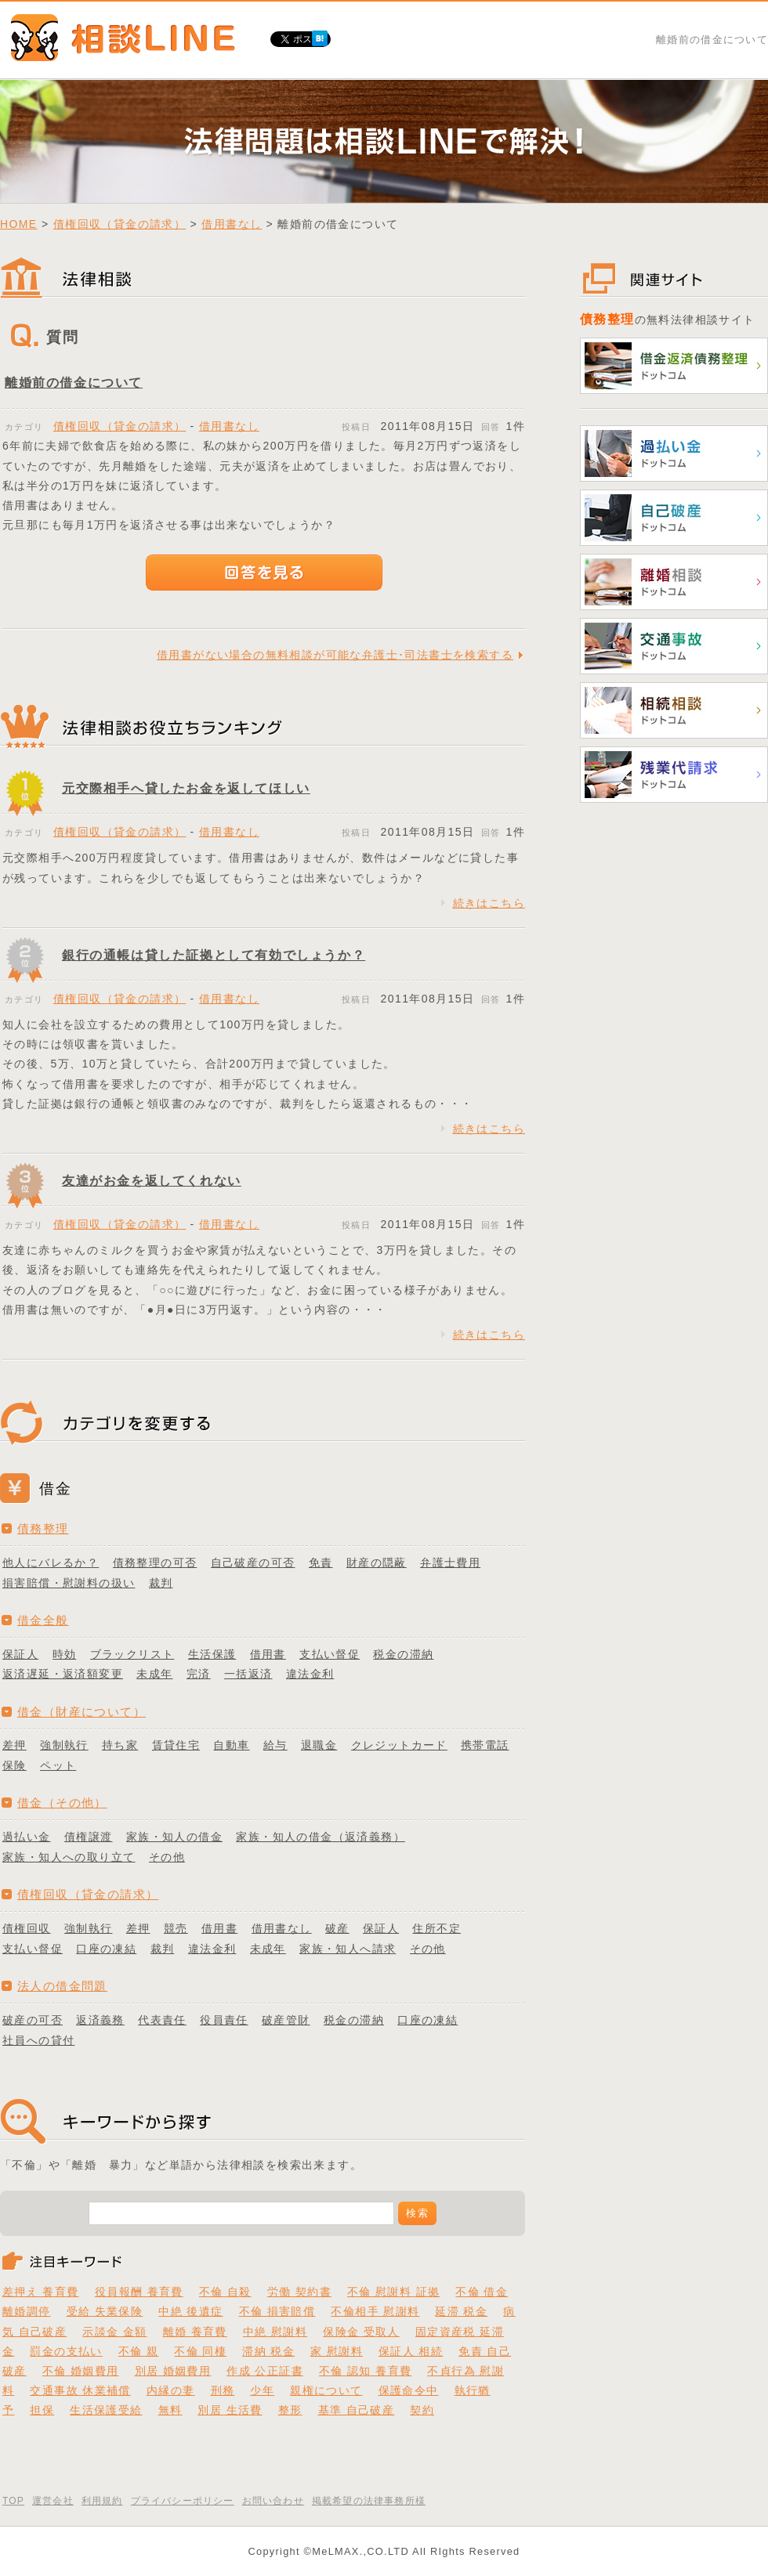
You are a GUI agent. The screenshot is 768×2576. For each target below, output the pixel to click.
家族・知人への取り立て (68, 1857)
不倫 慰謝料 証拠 (393, 2291)
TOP (13, 2500)
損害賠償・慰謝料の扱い (68, 1583)
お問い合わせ (273, 2500)
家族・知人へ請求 (347, 1948)
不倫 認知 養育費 (365, 2371)
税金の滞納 (403, 1654)
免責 (321, 1562)
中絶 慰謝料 (275, 2331)
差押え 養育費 (40, 2291)
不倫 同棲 (200, 2351)
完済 (199, 1673)
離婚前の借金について (74, 382)
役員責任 (224, 2020)
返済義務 (100, 2020)
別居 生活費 (229, 2410)
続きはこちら (489, 903)
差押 (14, 1745)
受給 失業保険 (105, 2311)
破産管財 (286, 2020)
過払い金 (26, 1836)
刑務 (223, 2390)
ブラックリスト (132, 1654)
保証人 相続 (411, 2351)
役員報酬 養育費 (139, 2291)
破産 (337, 1928)
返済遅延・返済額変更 (62, 1673)
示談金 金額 (114, 2331)
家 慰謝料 (336, 2351)
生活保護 (212, 1654)
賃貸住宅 (176, 1745)
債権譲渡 (88, 1836)
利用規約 (102, 2500)
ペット (58, 1765)
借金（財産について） (81, 1711)
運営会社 (53, 2500)
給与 (275, 1745)
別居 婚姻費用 (173, 2371)
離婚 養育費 (195, 2331)
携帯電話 (485, 1745)
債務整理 (43, 1528)
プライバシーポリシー (182, 2500)
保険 (14, 1765)
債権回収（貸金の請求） (119, 224)
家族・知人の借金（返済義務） (320, 1836)
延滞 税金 (461, 2311)
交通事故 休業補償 (80, 2390)
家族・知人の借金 (174, 1836)
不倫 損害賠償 (277, 2311)
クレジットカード (399, 1745)
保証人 (20, 1654)
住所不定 (436, 1928)
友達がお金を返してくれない (151, 1180)
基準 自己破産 (356, 2410)
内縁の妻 (171, 2390)
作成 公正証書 (264, 2371)
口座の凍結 (106, 1948)
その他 (167, 1857)
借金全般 (43, 1620)
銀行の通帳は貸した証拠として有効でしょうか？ (213, 955)
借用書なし (231, 224)
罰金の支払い (66, 2351)
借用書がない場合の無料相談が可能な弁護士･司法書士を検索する (335, 655)
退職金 (319, 1745)
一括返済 (248, 1673)
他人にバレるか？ (50, 1562)
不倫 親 (138, 2351)
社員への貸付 (38, 2040)
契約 (422, 2410)
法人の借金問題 (62, 1986)
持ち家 (120, 1745)
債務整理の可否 (155, 1562)
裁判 (161, 1583)
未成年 (154, 1673)
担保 (42, 2410)
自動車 (231, 1745)
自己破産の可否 (253, 1562)
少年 (262, 2390)
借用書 (268, 1654)
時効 (65, 1654)
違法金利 (310, 1673)
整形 (290, 2410)
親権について (326, 2390)
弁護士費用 (450, 1562)
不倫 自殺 (225, 2291)
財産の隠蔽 (376, 1562)
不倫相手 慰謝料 (375, 2311)
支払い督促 (329, 1654)
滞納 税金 (268, 2351)
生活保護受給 (106, 2410)
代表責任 (162, 2020)
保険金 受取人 (361, 2331)
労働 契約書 (299, 2291)
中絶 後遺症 (190, 2311)
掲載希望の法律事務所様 (369, 2500)
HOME (19, 224)
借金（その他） (62, 1802)
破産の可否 (32, 2020)
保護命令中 (409, 2390)
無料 (170, 2410)
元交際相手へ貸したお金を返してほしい (186, 788)
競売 (176, 1928)
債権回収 (26, 1928)
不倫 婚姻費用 (80, 2371)
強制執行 (64, 1745)
